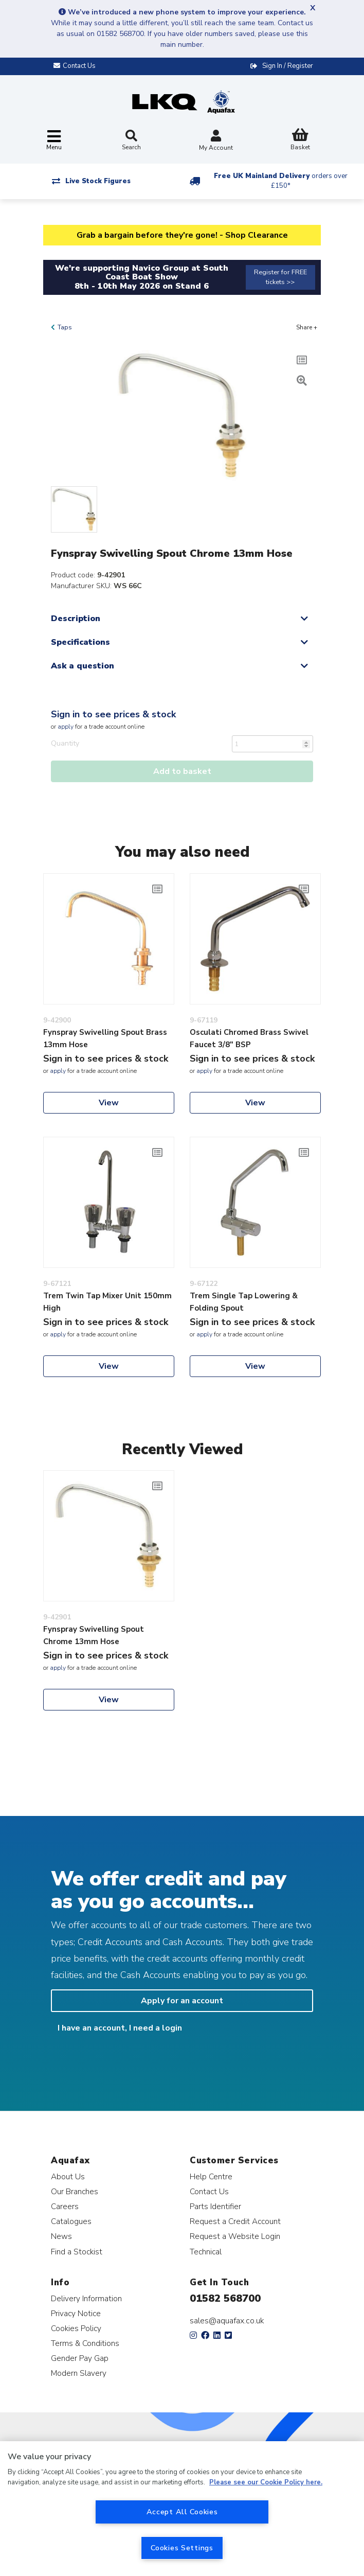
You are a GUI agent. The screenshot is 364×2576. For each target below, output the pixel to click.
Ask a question (82, 666)
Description (75, 618)
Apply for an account (182, 2000)
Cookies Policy (76, 2328)
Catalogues (71, 2221)
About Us (68, 2176)
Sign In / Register (287, 65)
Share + (306, 327)
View (109, 1102)
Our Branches (74, 2191)
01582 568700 (225, 2298)
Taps (65, 327)
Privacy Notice (76, 2313)
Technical (206, 2251)
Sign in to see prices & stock (113, 714)
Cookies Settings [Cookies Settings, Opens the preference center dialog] (182, 2548)
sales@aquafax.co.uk (227, 2320)
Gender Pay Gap (79, 2358)
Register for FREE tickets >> (280, 277)
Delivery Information (86, 2298)
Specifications (80, 642)
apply (66, 726)
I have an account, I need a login (120, 2028)
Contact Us (209, 2191)
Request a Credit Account (235, 2221)
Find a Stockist (76, 2251)
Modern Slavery (78, 2373)
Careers (65, 2206)
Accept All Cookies (182, 2512)
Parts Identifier (215, 2206)
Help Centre (211, 2176)
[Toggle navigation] (54, 140)
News (61, 2236)
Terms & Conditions (85, 2343)
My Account (216, 141)
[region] (182, 2508)
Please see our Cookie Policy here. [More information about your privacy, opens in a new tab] (265, 2482)
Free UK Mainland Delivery (281, 180)
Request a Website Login (235, 2236)
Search (131, 140)
